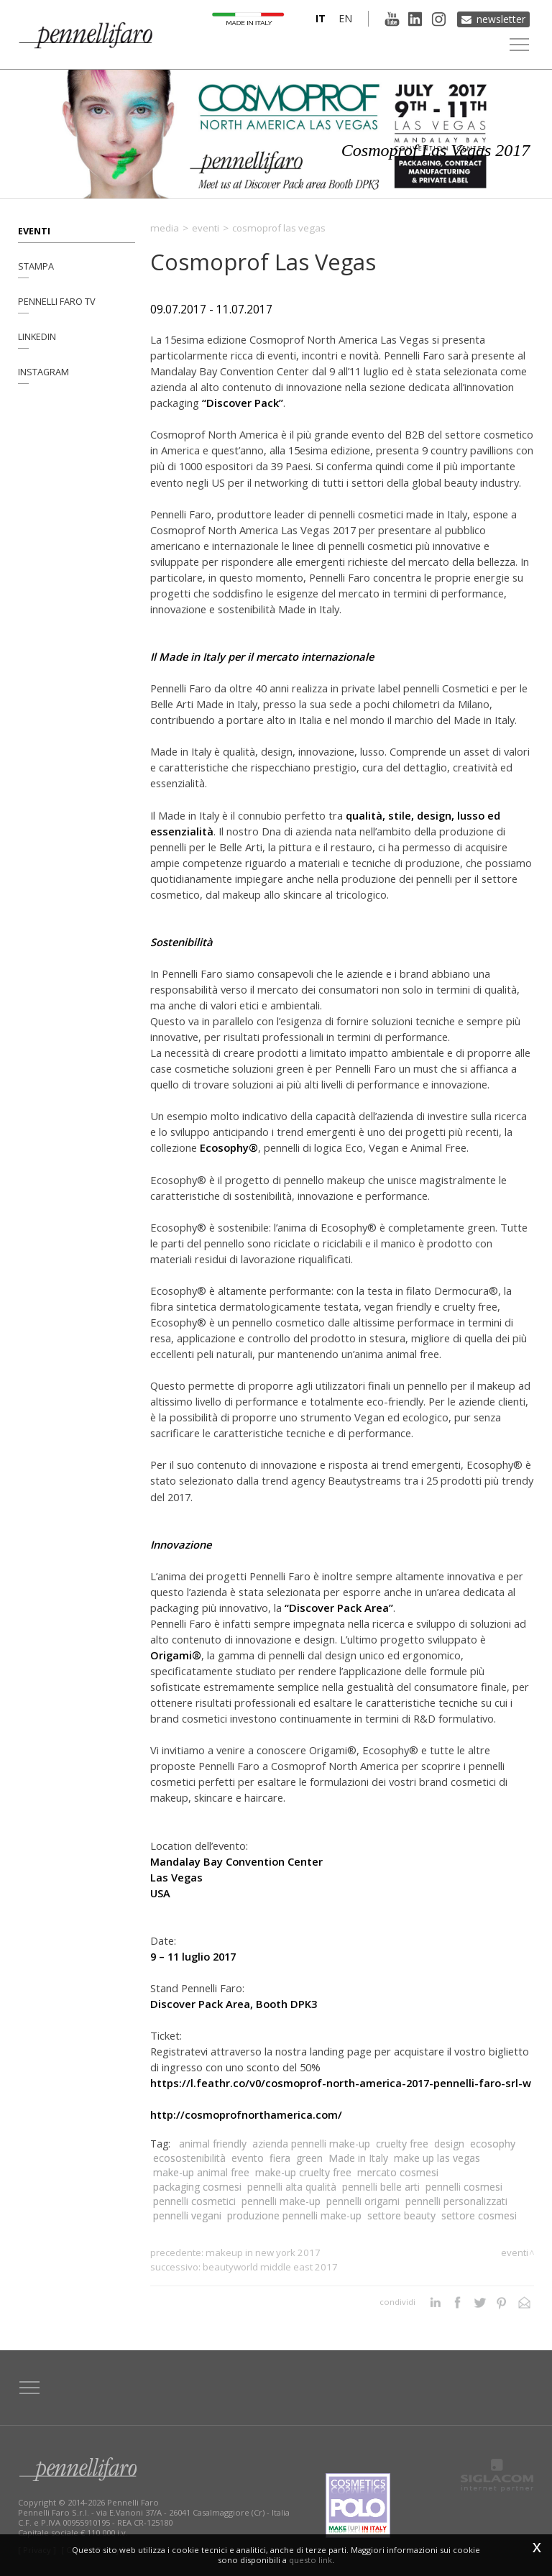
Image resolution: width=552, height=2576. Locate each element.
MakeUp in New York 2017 (263, 2252)
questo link (310, 2559)
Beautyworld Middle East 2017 (270, 2266)
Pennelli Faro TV (57, 302)
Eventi (34, 230)
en (343, 18)
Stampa (36, 266)
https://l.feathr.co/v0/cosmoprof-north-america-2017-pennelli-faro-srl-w (340, 2083)
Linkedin (37, 338)
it (318, 18)
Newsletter (501, 18)
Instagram (43, 374)
